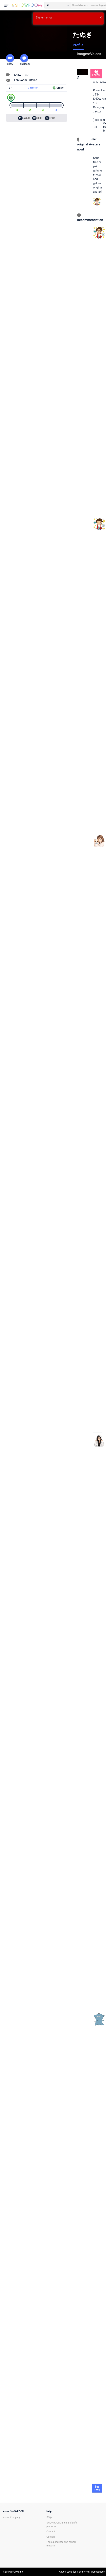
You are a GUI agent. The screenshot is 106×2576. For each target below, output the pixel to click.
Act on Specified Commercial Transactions (82, 2571)
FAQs (49, 2517)
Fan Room (24, 59)
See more (97, 2488)
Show (10, 59)
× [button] (101, 17)
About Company (11, 2517)
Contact (50, 2531)
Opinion (50, 2536)
